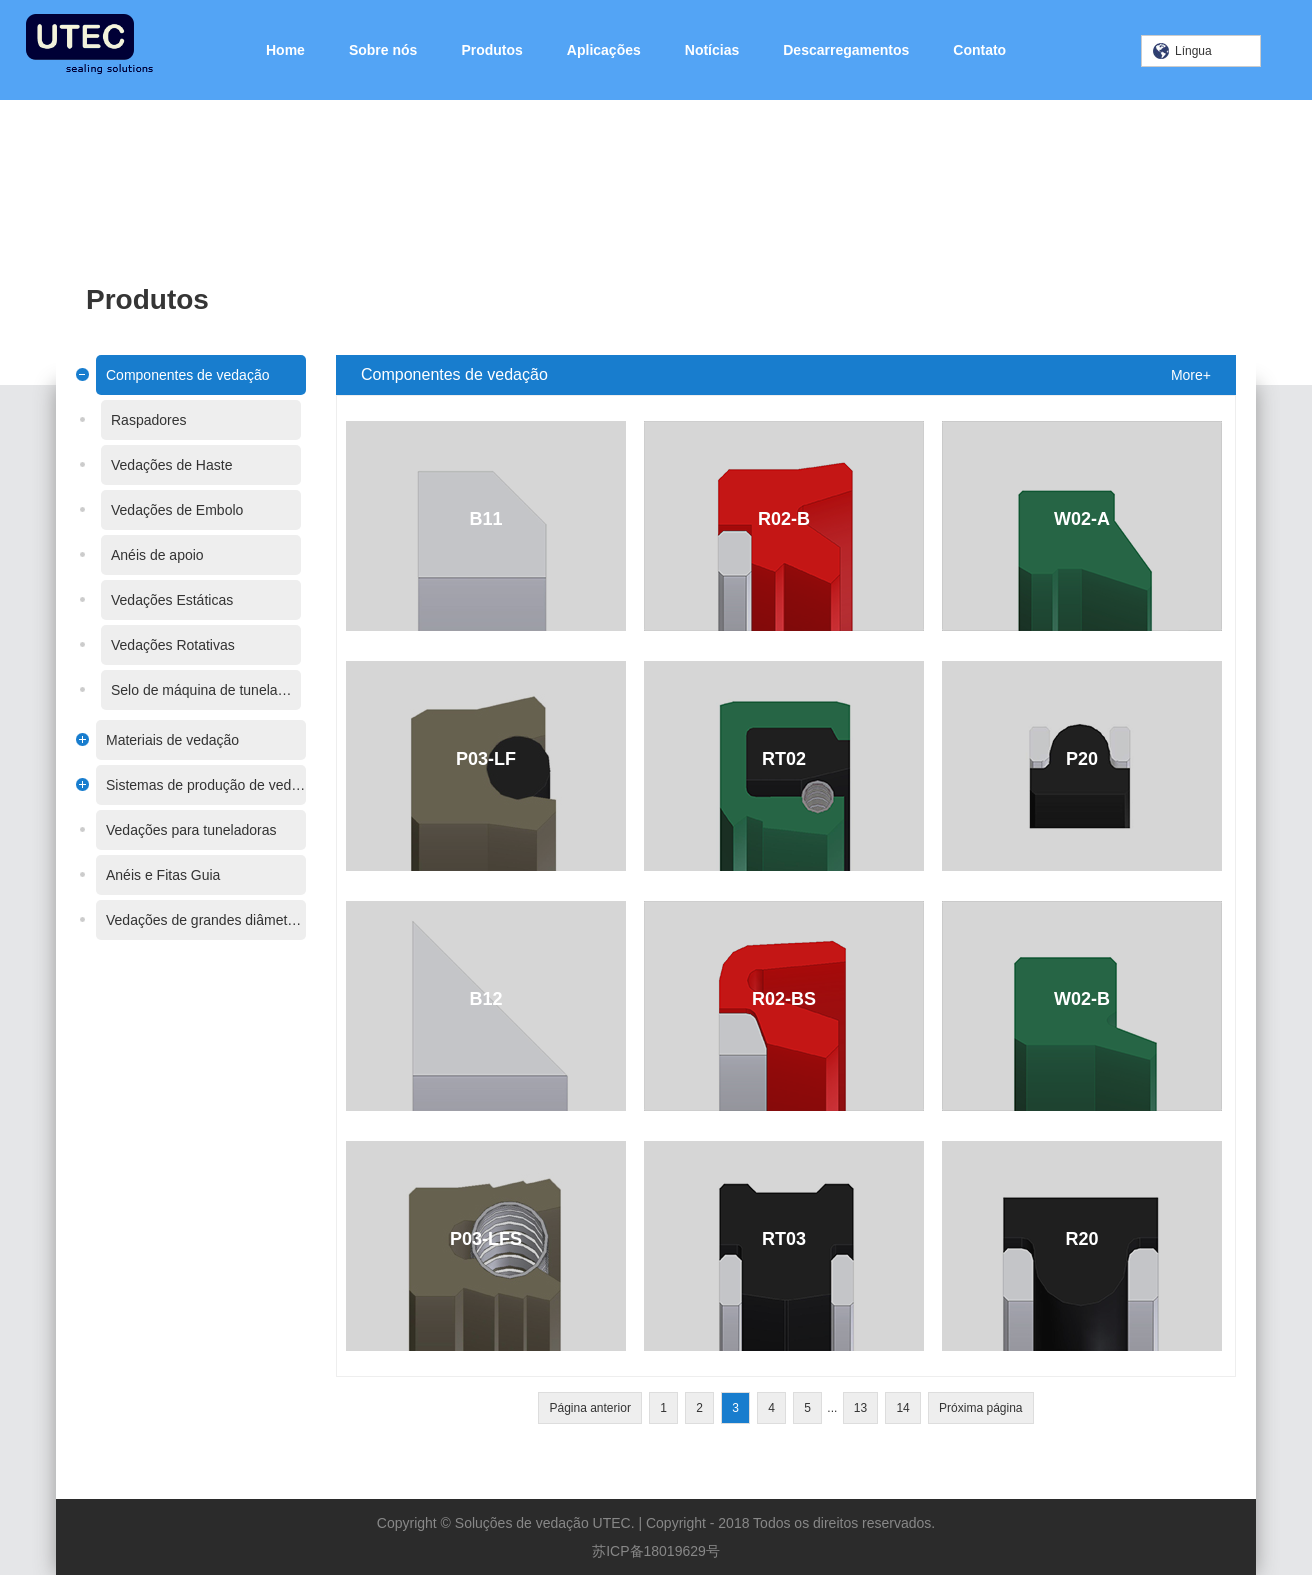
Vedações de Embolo (177, 510)
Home (285, 50)
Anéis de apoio (157, 555)
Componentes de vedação (187, 375)
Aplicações (604, 50)
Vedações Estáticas (172, 600)
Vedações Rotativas (173, 645)
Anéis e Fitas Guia (163, 875)
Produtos (491, 50)
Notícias (712, 50)
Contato (979, 50)
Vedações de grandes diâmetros (206, 920)
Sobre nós (383, 50)
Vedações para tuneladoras (191, 830)
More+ (1191, 375)
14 (902, 1408)
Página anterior (589, 1408)
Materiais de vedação (172, 740)
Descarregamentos (846, 50)
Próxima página (980, 1408)
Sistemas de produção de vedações (206, 785)
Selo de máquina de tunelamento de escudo (206, 690)
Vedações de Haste (171, 465)
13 (860, 1408)
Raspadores (149, 420)
